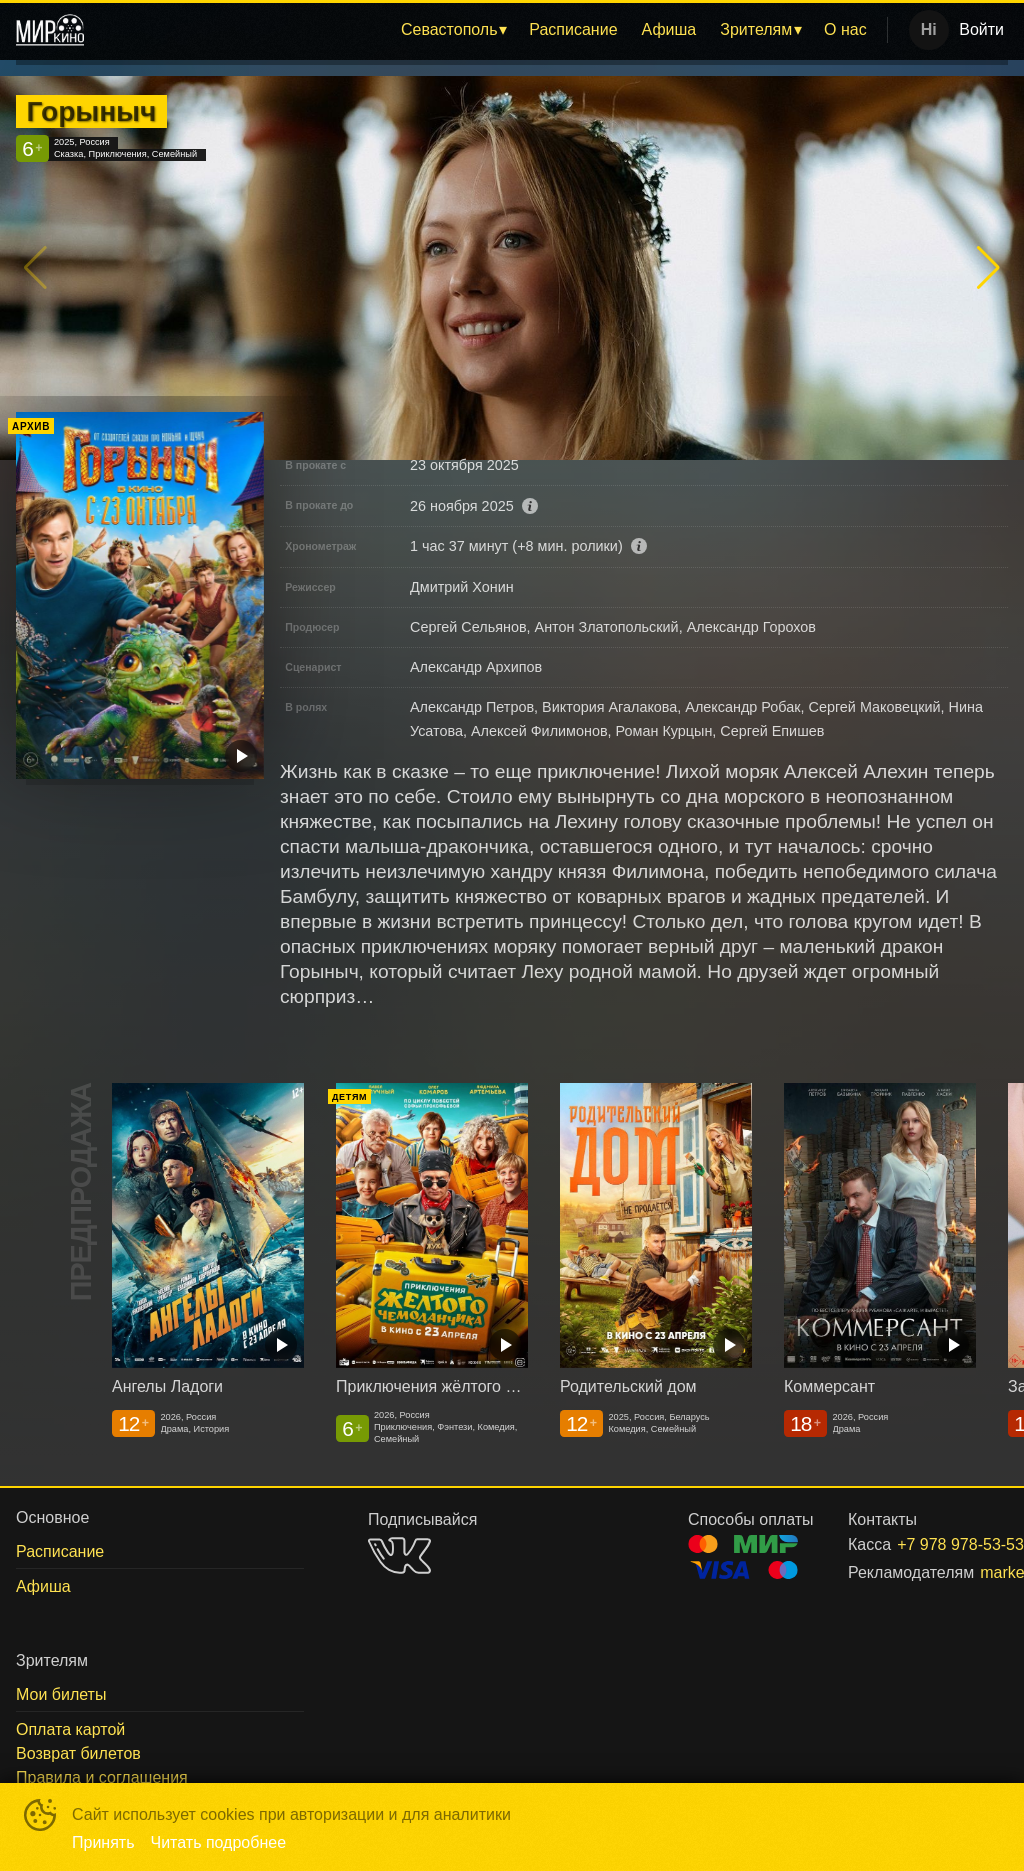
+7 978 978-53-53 (928, 1544)
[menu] (489, 30)
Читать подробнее (219, 1842)
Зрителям (756, 29)
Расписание (573, 29)
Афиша (669, 29)
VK (399, 1555)
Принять (103, 1842)
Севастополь (449, 29)
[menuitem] (453, 30)
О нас (845, 29)
